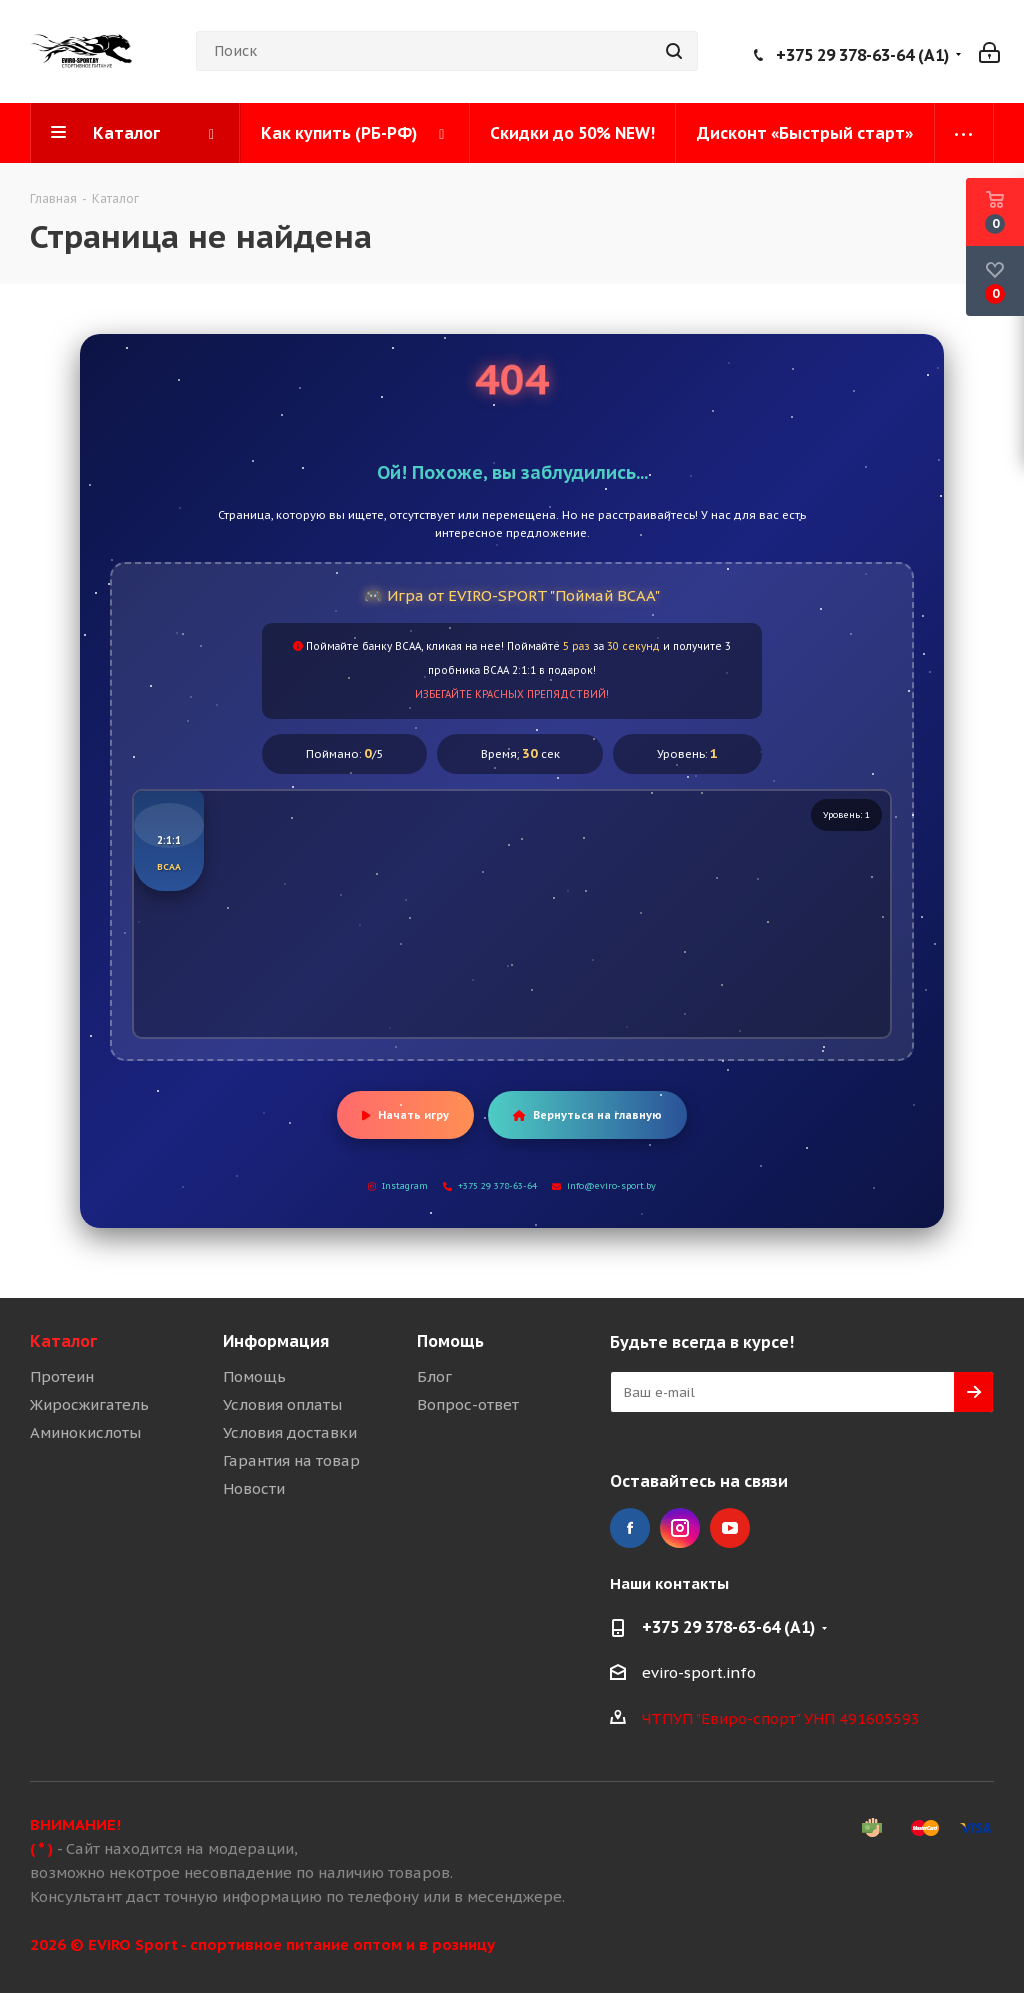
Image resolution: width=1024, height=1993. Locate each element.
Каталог (63, 1341)
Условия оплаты (282, 1404)
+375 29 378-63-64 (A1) (862, 55)
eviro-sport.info (699, 1672)
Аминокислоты (85, 1432)
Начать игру (405, 1115)
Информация (276, 1341)
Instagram (398, 1185)
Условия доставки (290, 1432)
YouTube (730, 1528)
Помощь (254, 1376)
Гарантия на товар (291, 1460)
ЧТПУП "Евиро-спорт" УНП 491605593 (781, 1718)
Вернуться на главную (587, 1115)
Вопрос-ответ (468, 1404)
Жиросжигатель (89, 1404)
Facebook (630, 1528)
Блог (434, 1376)
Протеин (62, 1376)
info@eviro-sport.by (604, 1185)
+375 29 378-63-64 (490, 1185)
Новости (254, 1488)
